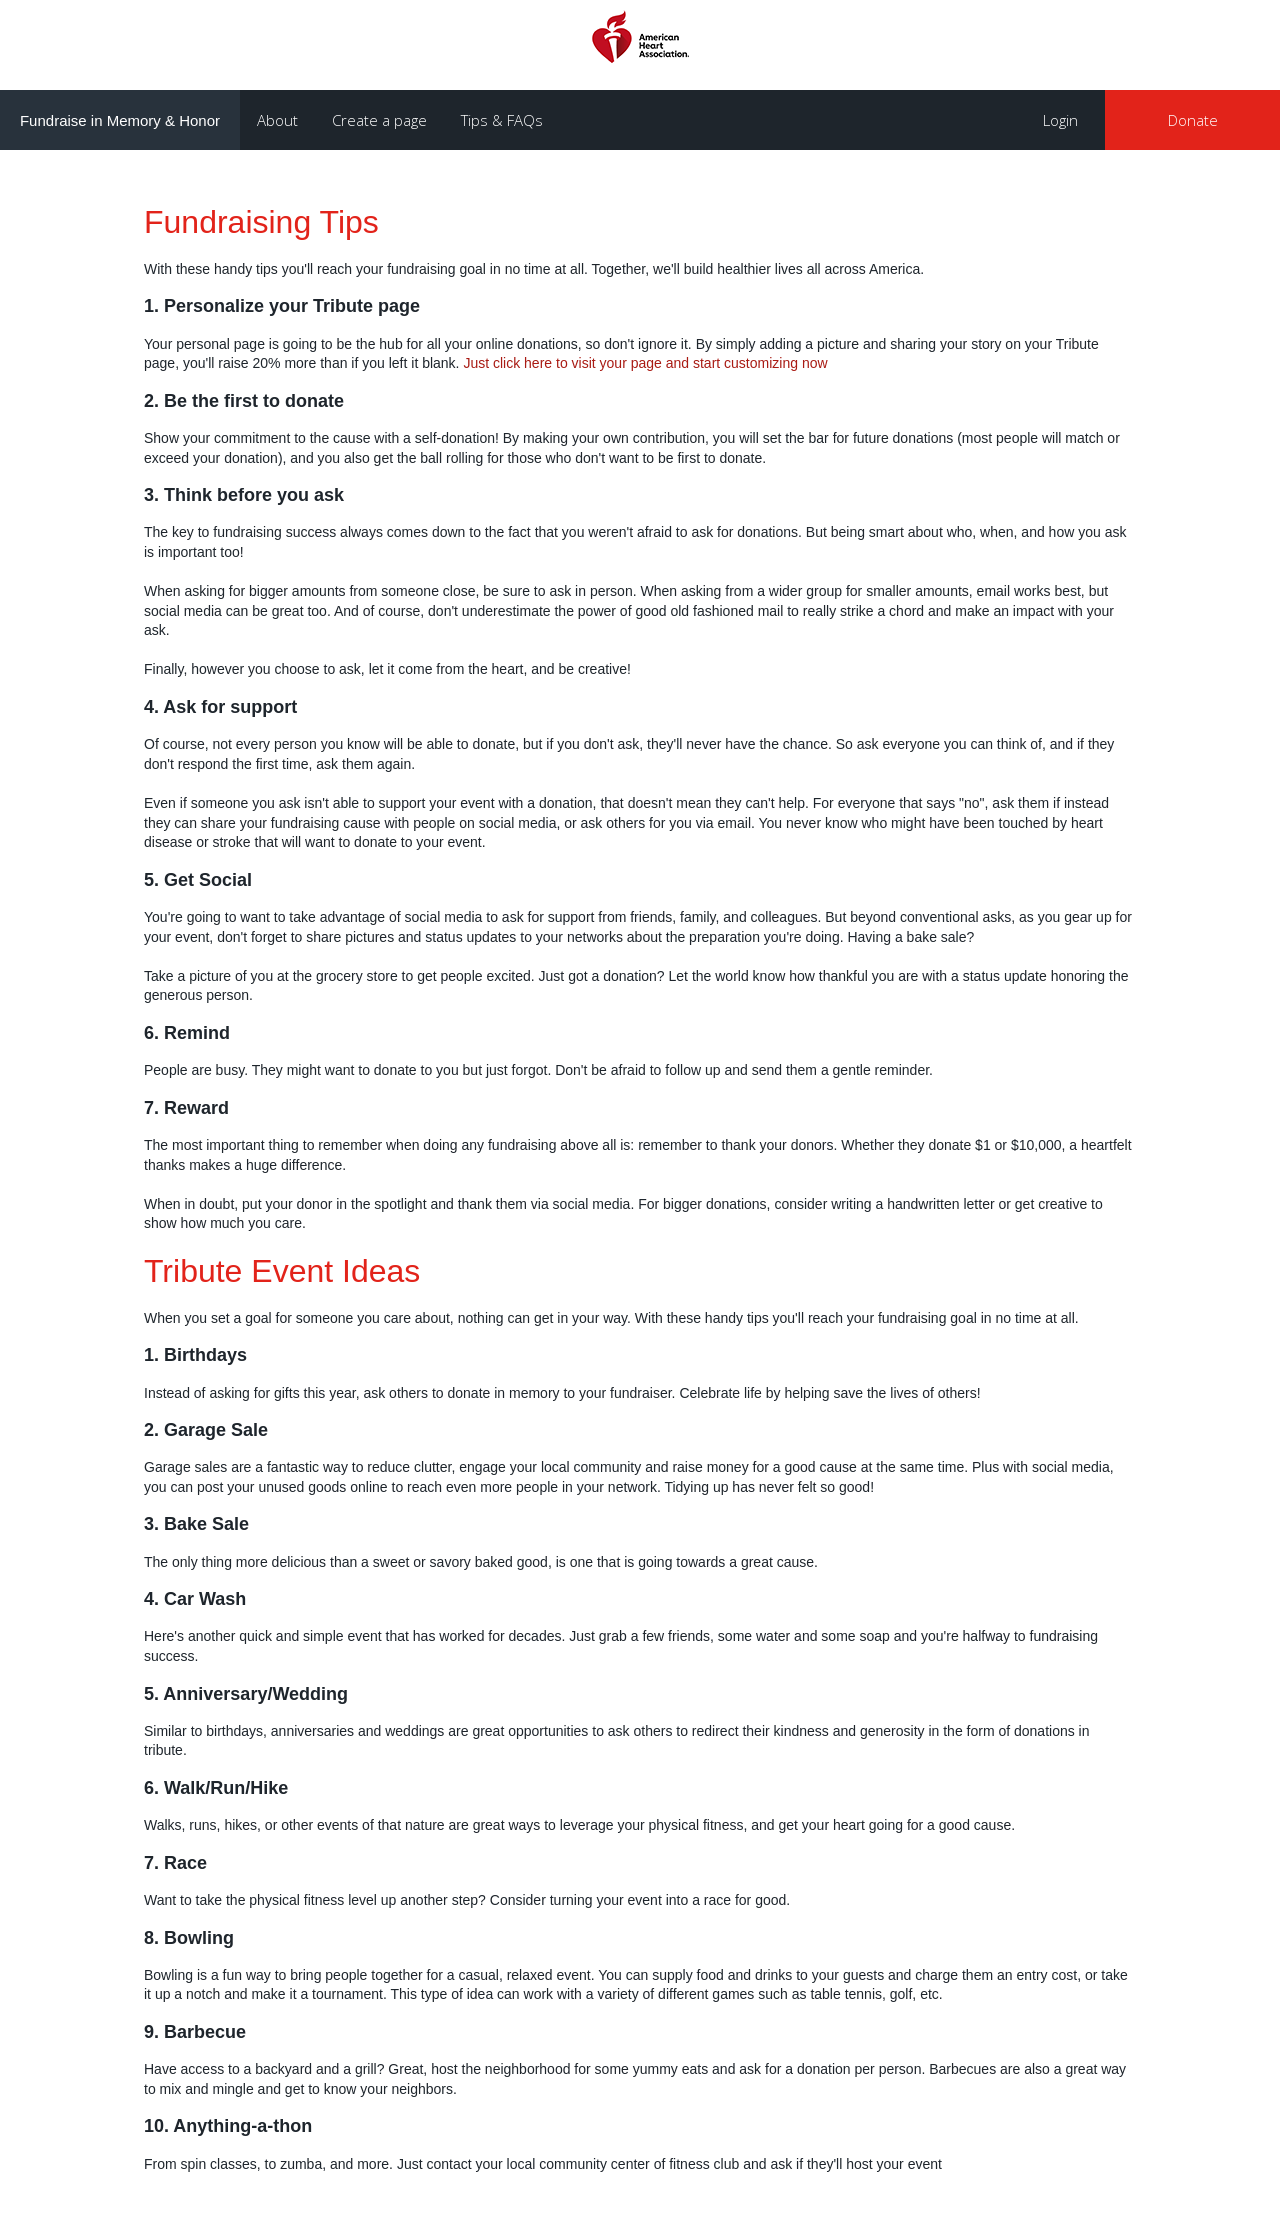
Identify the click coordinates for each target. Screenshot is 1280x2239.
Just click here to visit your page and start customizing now (645, 363)
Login (1060, 120)
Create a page (379, 120)
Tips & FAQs (502, 120)
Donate (1193, 120)
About (277, 120)
